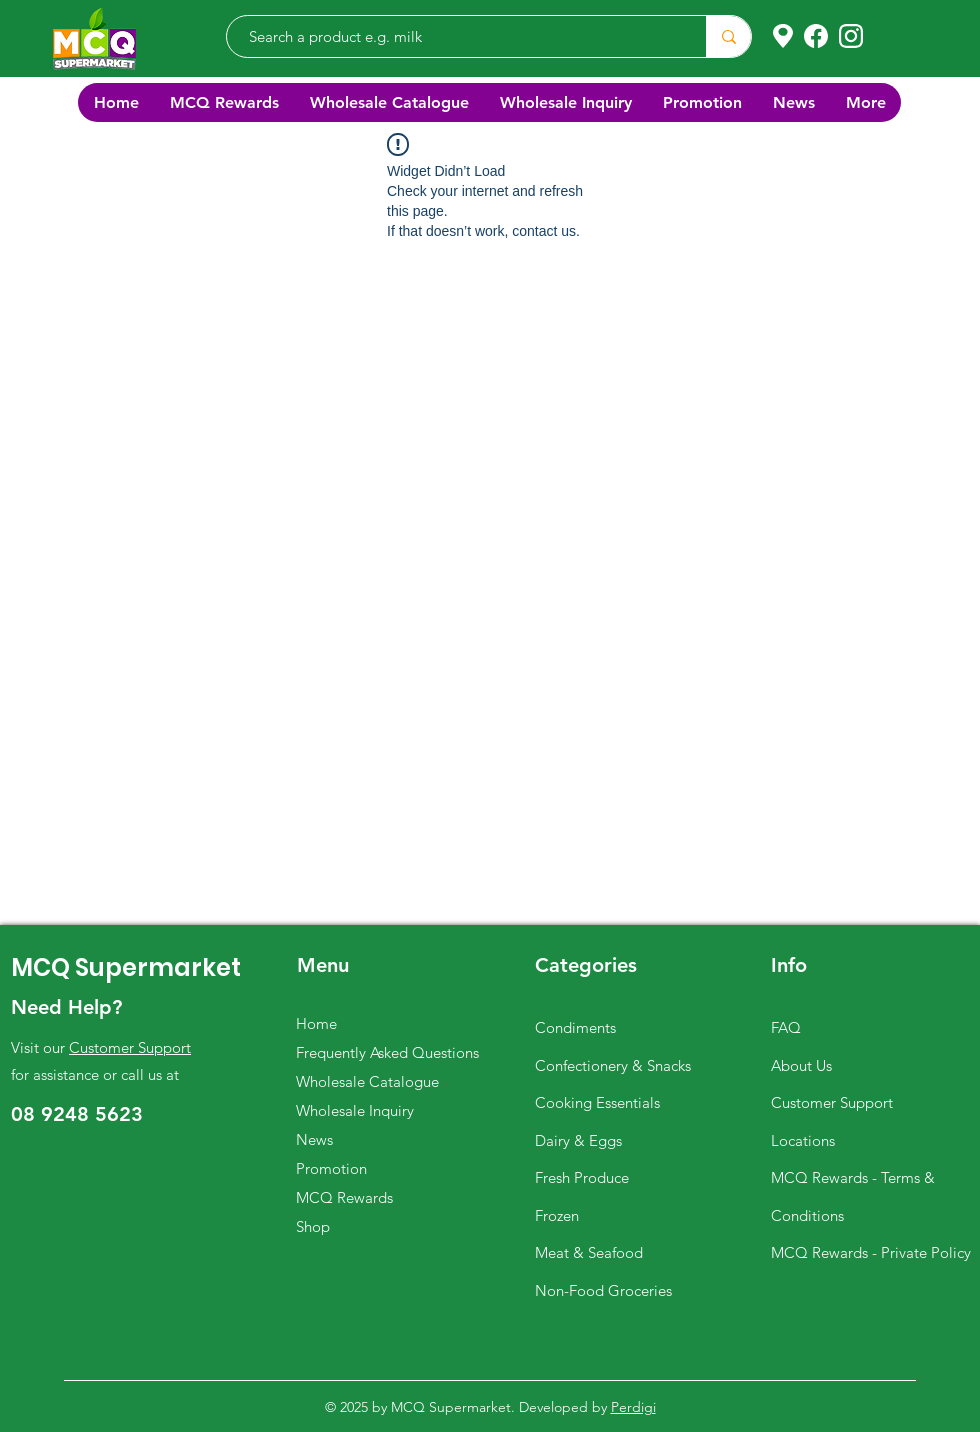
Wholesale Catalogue (367, 1081)
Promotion (331, 1168)
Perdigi (633, 1407)
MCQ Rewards (344, 1197)
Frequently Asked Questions (387, 1052)
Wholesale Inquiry (355, 1110)
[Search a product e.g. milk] (456, 36)
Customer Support (130, 1047)
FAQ (786, 1027)
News (314, 1139)
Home (316, 1023)
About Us (801, 1065)
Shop (313, 1226)
